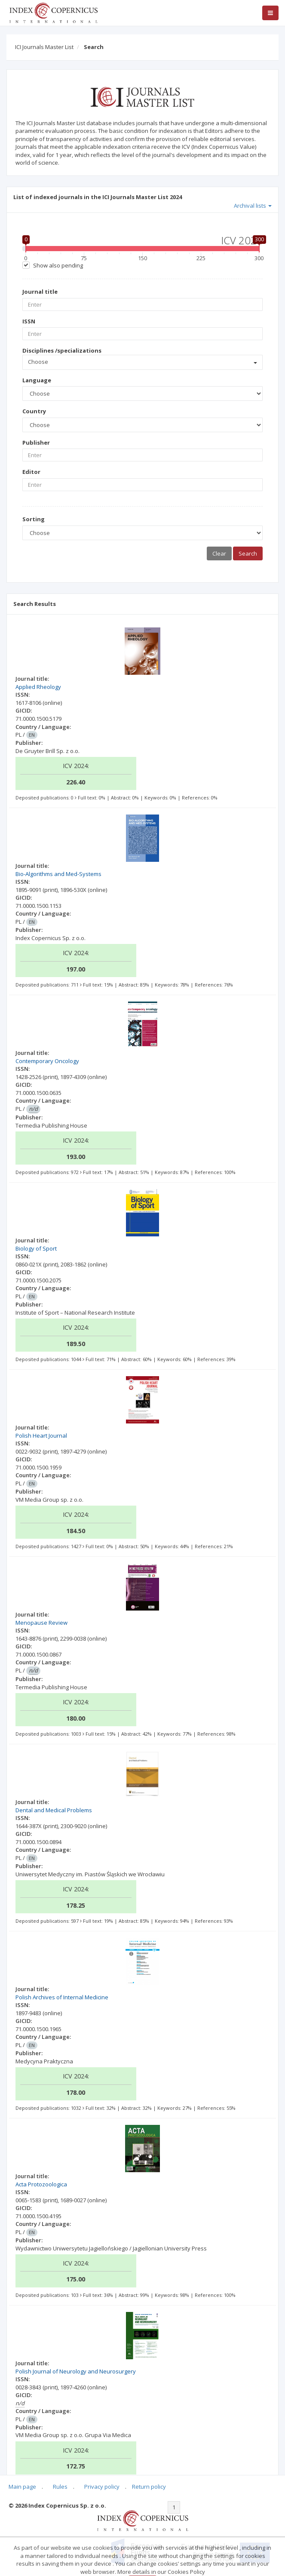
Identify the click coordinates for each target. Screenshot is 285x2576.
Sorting (33, 519)
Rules (60, 2486)
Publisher (36, 442)
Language (36, 380)
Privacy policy (102, 2486)
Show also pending (58, 265)
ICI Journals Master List (44, 47)
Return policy (149, 2486)
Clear (219, 553)
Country (34, 411)
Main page (22, 2486)
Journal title (40, 291)
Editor (31, 472)
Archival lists (253, 205)
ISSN (28, 321)
